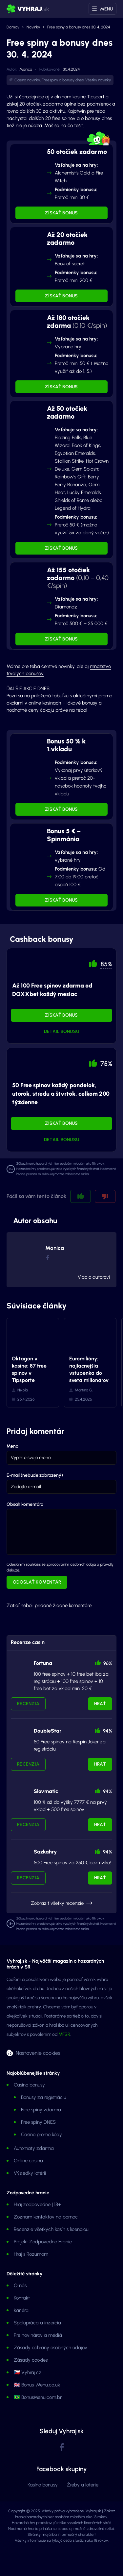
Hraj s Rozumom (31, 2254)
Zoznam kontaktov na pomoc (46, 2217)
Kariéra (21, 2310)
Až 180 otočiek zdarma (77, 321)
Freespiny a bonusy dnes (63, 80)
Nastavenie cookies (38, 2053)
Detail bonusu (61, 1031)
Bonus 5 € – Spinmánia (64, 835)
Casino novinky (27, 80)
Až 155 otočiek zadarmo (78, 578)
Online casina (28, 2161)
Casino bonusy (29, 2085)
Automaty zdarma (34, 2148)
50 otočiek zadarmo (77, 152)
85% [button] (106, 964)
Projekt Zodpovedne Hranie (43, 2242)
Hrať (100, 1703)
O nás (20, 2285)
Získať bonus (61, 213)
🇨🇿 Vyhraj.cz (27, 2372)
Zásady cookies (31, 2360)
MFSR (64, 2034)
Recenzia (28, 1703)
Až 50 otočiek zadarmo (67, 412)
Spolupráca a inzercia (37, 2323)
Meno (12, 1446)
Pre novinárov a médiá (38, 2335)
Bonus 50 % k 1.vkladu (66, 745)
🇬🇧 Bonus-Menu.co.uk (37, 2385)
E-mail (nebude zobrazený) (35, 1475)
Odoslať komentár (37, 1582)
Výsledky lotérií (30, 2173)
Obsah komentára (25, 1504)
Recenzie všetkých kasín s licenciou (51, 2229)
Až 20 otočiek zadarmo (67, 238)
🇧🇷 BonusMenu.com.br (38, 2397)
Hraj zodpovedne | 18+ (37, 2204)
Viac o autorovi (94, 1277)
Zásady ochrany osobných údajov (50, 2348)
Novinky (33, 27)
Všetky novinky (98, 80)
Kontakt (22, 2298)
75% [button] (106, 1064)
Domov (13, 27)
